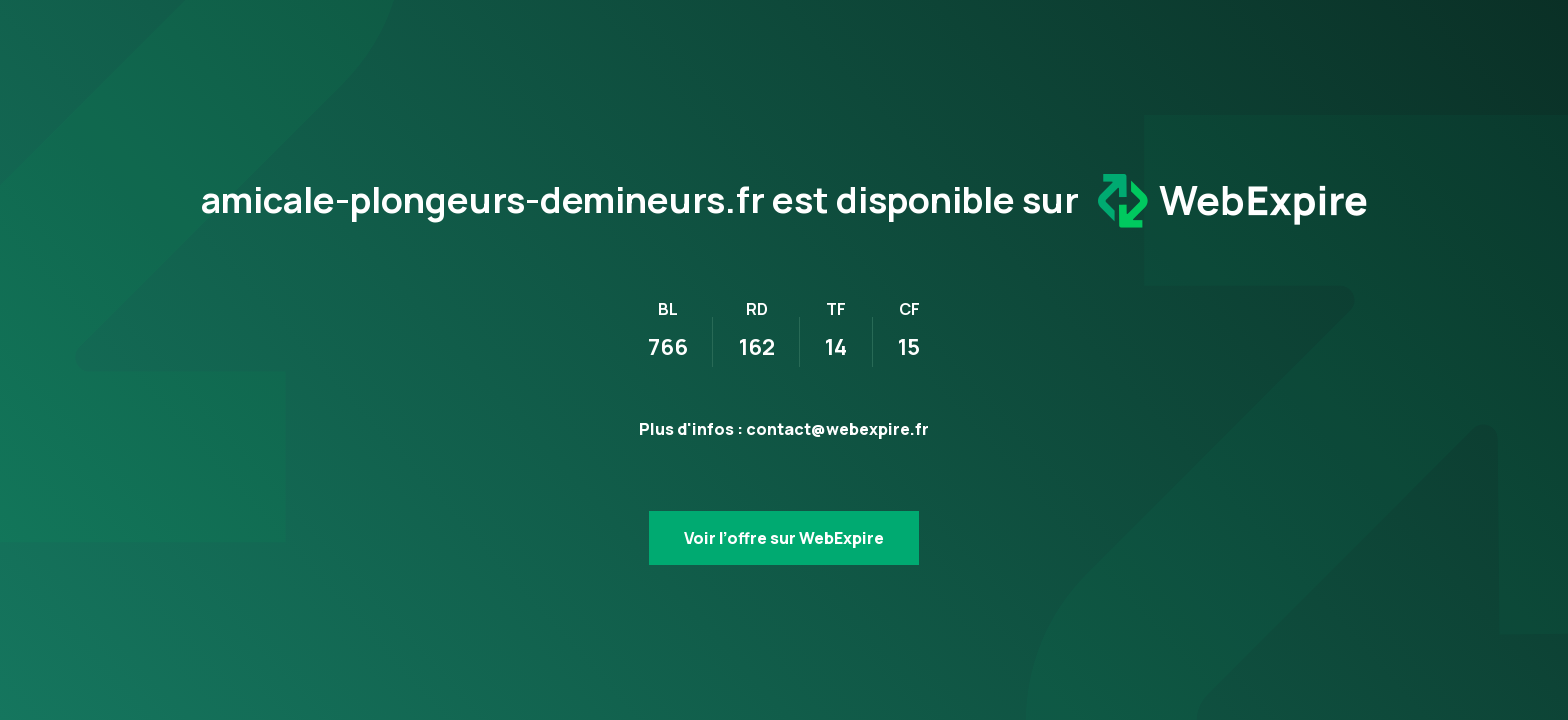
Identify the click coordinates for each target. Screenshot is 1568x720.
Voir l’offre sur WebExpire (784, 538)
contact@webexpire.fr (837, 429)
